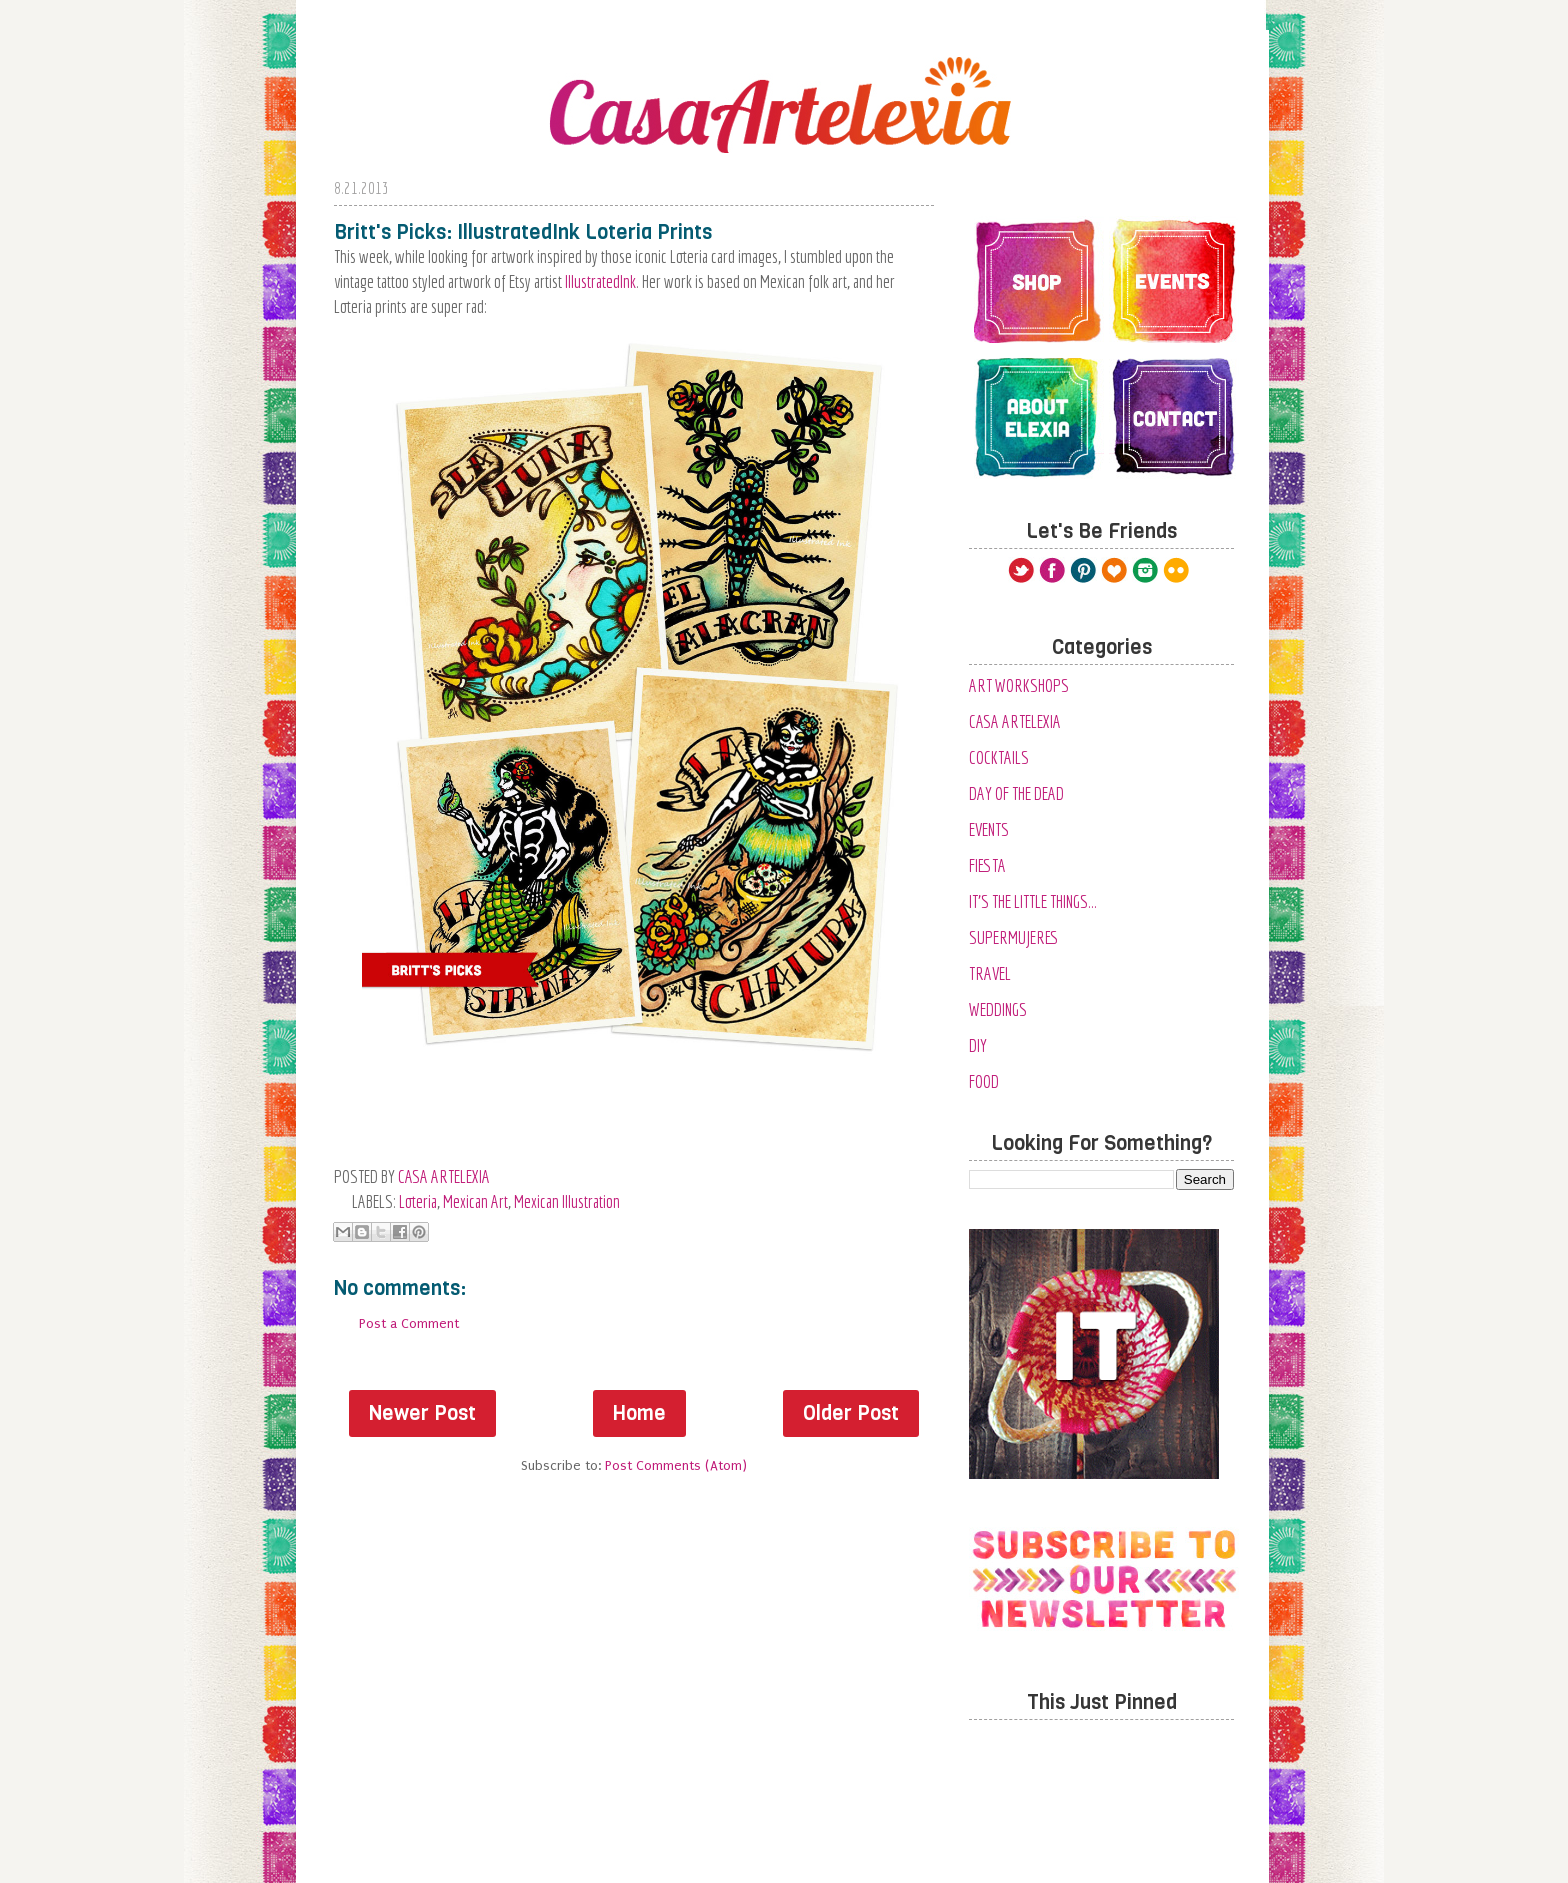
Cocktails (999, 757)
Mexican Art (475, 1201)
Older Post (851, 1413)
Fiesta (987, 865)
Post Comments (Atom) (676, 1465)
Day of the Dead (1016, 793)
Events (989, 829)
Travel (990, 973)
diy (978, 1045)
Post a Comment (409, 1323)
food (984, 1081)
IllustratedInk (600, 281)
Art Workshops (1019, 685)
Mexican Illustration (567, 1201)
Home (639, 1413)
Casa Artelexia (1015, 721)
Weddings (998, 1009)
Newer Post (422, 1413)
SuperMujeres (1014, 937)
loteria (418, 1201)
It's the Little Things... (1033, 901)
